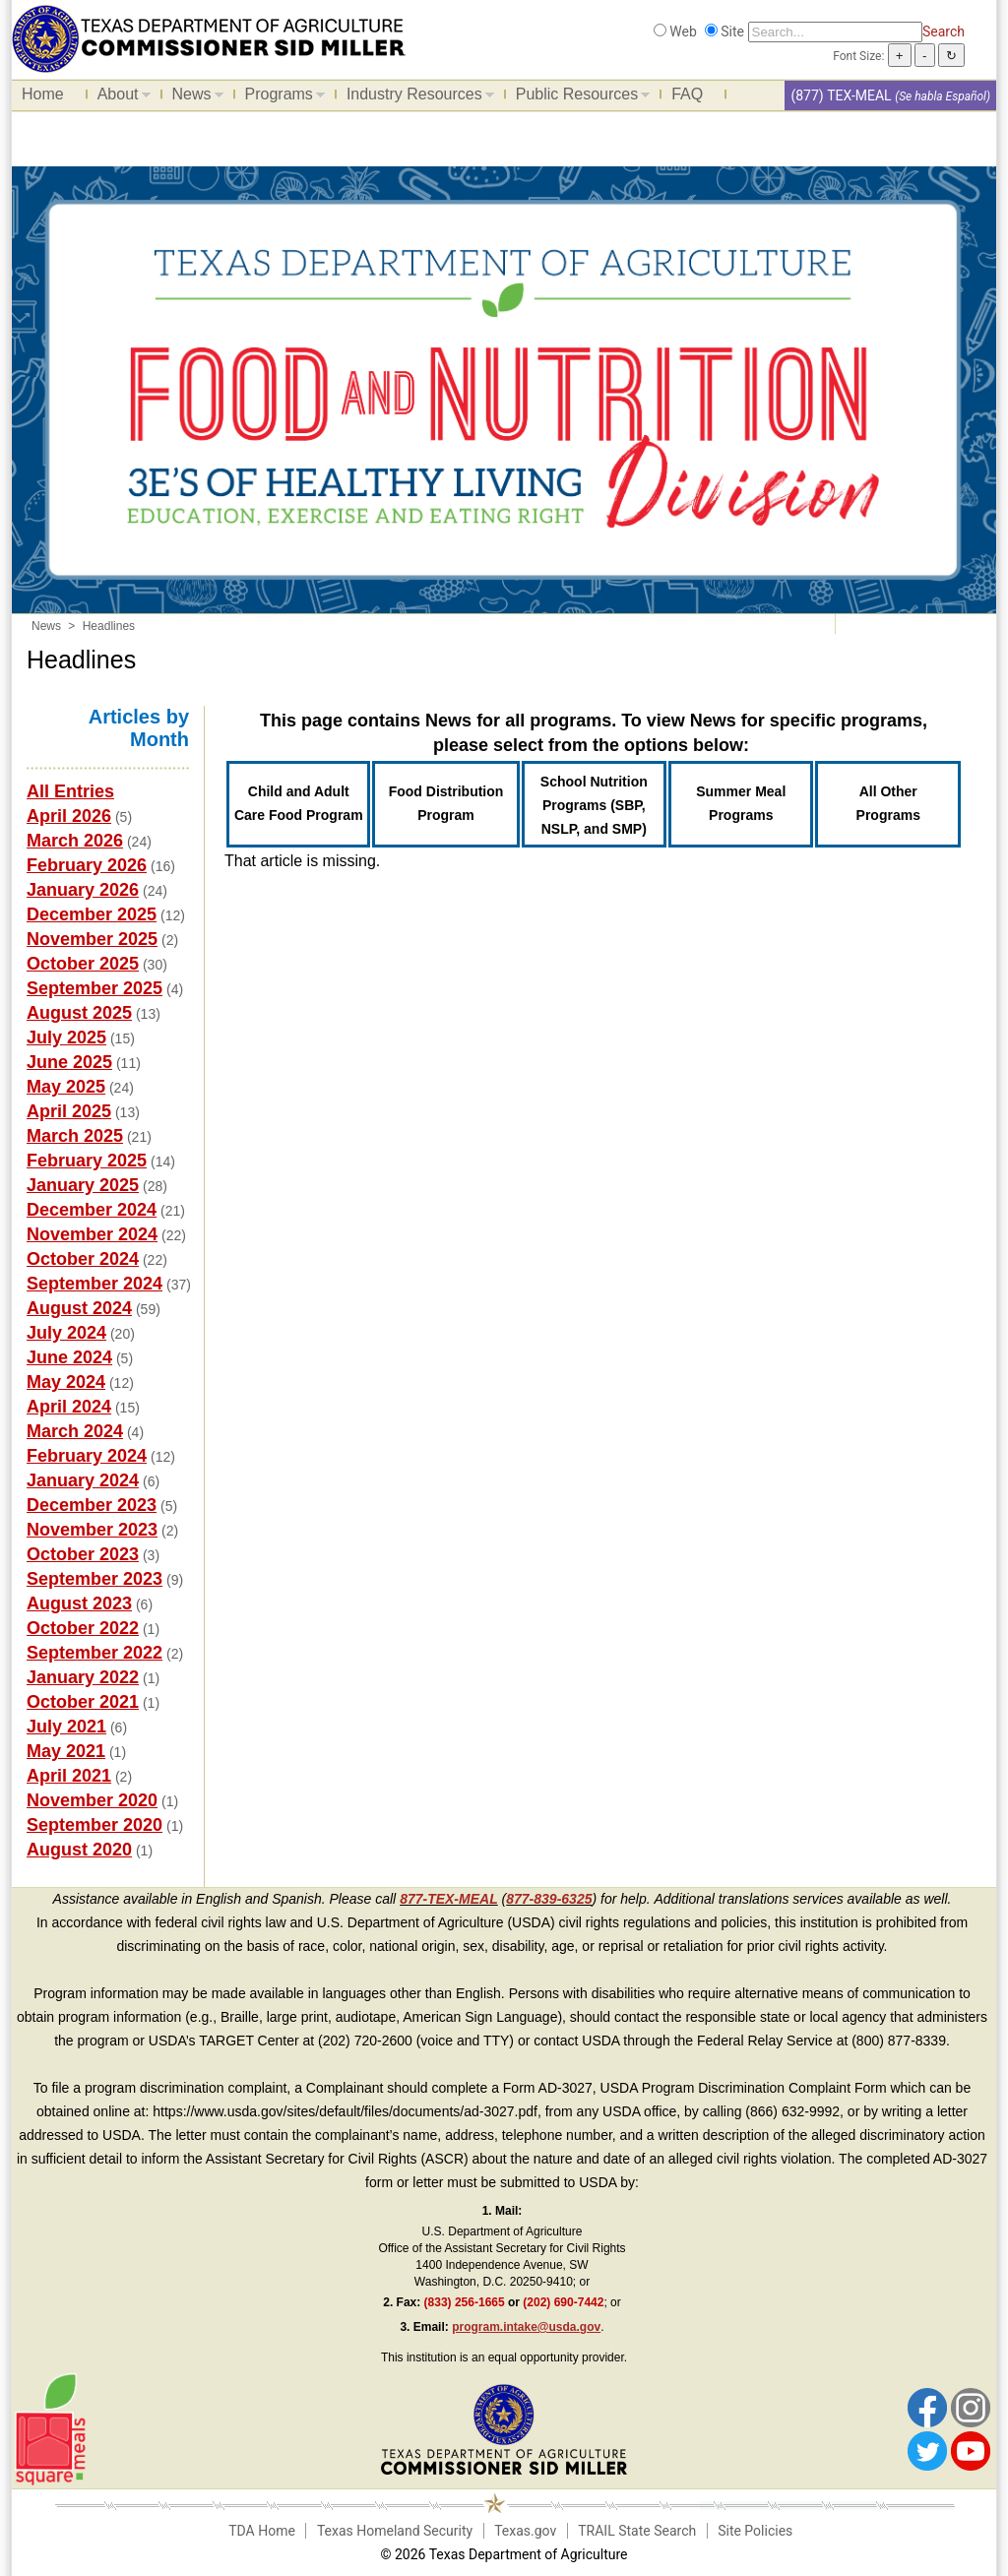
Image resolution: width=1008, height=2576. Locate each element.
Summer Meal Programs (741, 803)
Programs (280, 97)
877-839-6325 (549, 1899)
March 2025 (75, 1136)
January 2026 (83, 890)
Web (683, 31)
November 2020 (92, 1800)
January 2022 (83, 1677)
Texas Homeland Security (394, 2531)
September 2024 (94, 1283)
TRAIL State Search (637, 2531)
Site (732, 31)
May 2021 (66, 1751)
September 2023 (94, 1579)
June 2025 (69, 1062)
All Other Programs (888, 803)
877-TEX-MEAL (449, 1899)
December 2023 (92, 1505)
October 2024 (83, 1259)
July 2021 (66, 1726)
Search (943, 31)
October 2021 (83, 1702)
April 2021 (69, 1776)
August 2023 (79, 1603)
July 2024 (66, 1333)
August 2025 (79, 1013)
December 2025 (92, 914)
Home (43, 94)
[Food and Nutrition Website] (209, 37)
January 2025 (83, 1185)
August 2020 (79, 1849)
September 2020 (94, 1825)
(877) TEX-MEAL (840, 95)
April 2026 (69, 816)
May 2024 (66, 1382)
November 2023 (92, 1529)
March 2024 (75, 1431)
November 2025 (92, 939)
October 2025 (83, 964)
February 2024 (87, 1456)
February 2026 (87, 865)
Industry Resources (415, 97)
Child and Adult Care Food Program (298, 803)
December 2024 (92, 1210)
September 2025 (94, 988)
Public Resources (578, 97)
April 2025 (69, 1111)
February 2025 (87, 1160)
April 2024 (69, 1406)
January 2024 (83, 1480)
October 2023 (83, 1554)
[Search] (835, 32)
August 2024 (79, 1308)
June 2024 (69, 1357)
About (119, 97)
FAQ (687, 94)
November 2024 (92, 1234)
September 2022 (94, 1653)
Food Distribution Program (446, 803)
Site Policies (755, 2531)
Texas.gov (525, 2531)
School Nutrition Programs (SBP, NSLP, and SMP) (594, 805)
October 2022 (83, 1628)
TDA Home (261, 2531)
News (192, 97)
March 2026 (75, 840)
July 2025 (66, 1037)
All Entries (70, 791)
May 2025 (66, 1087)
